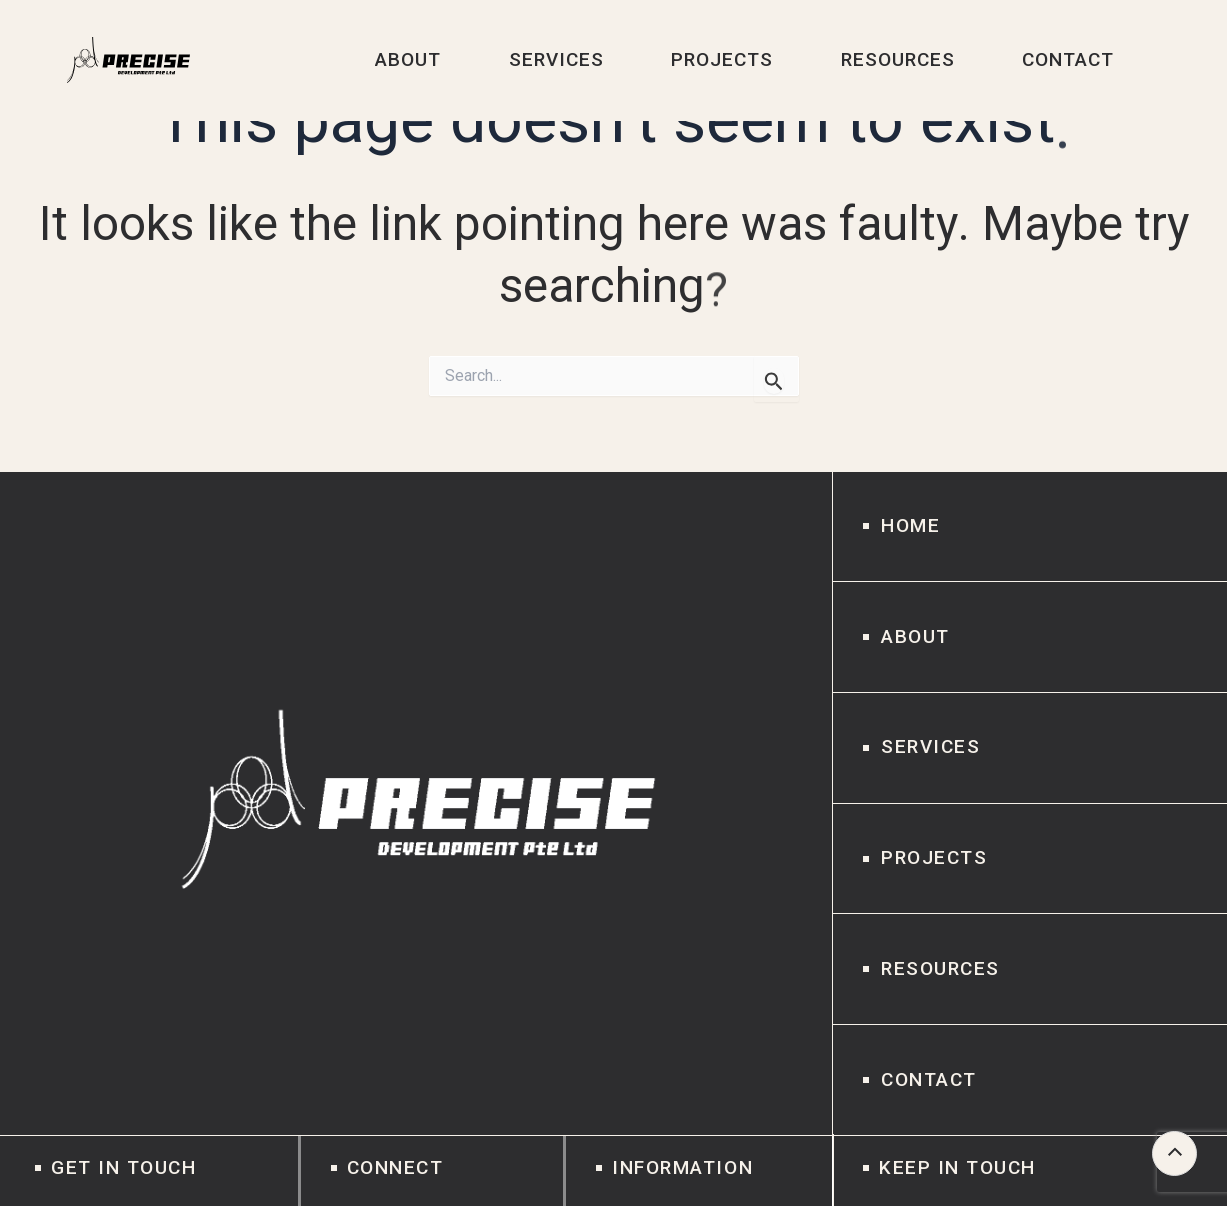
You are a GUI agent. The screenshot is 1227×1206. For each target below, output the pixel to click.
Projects (934, 857)
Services (930, 746)
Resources (940, 968)
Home (910, 525)
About (915, 636)
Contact (929, 1079)
